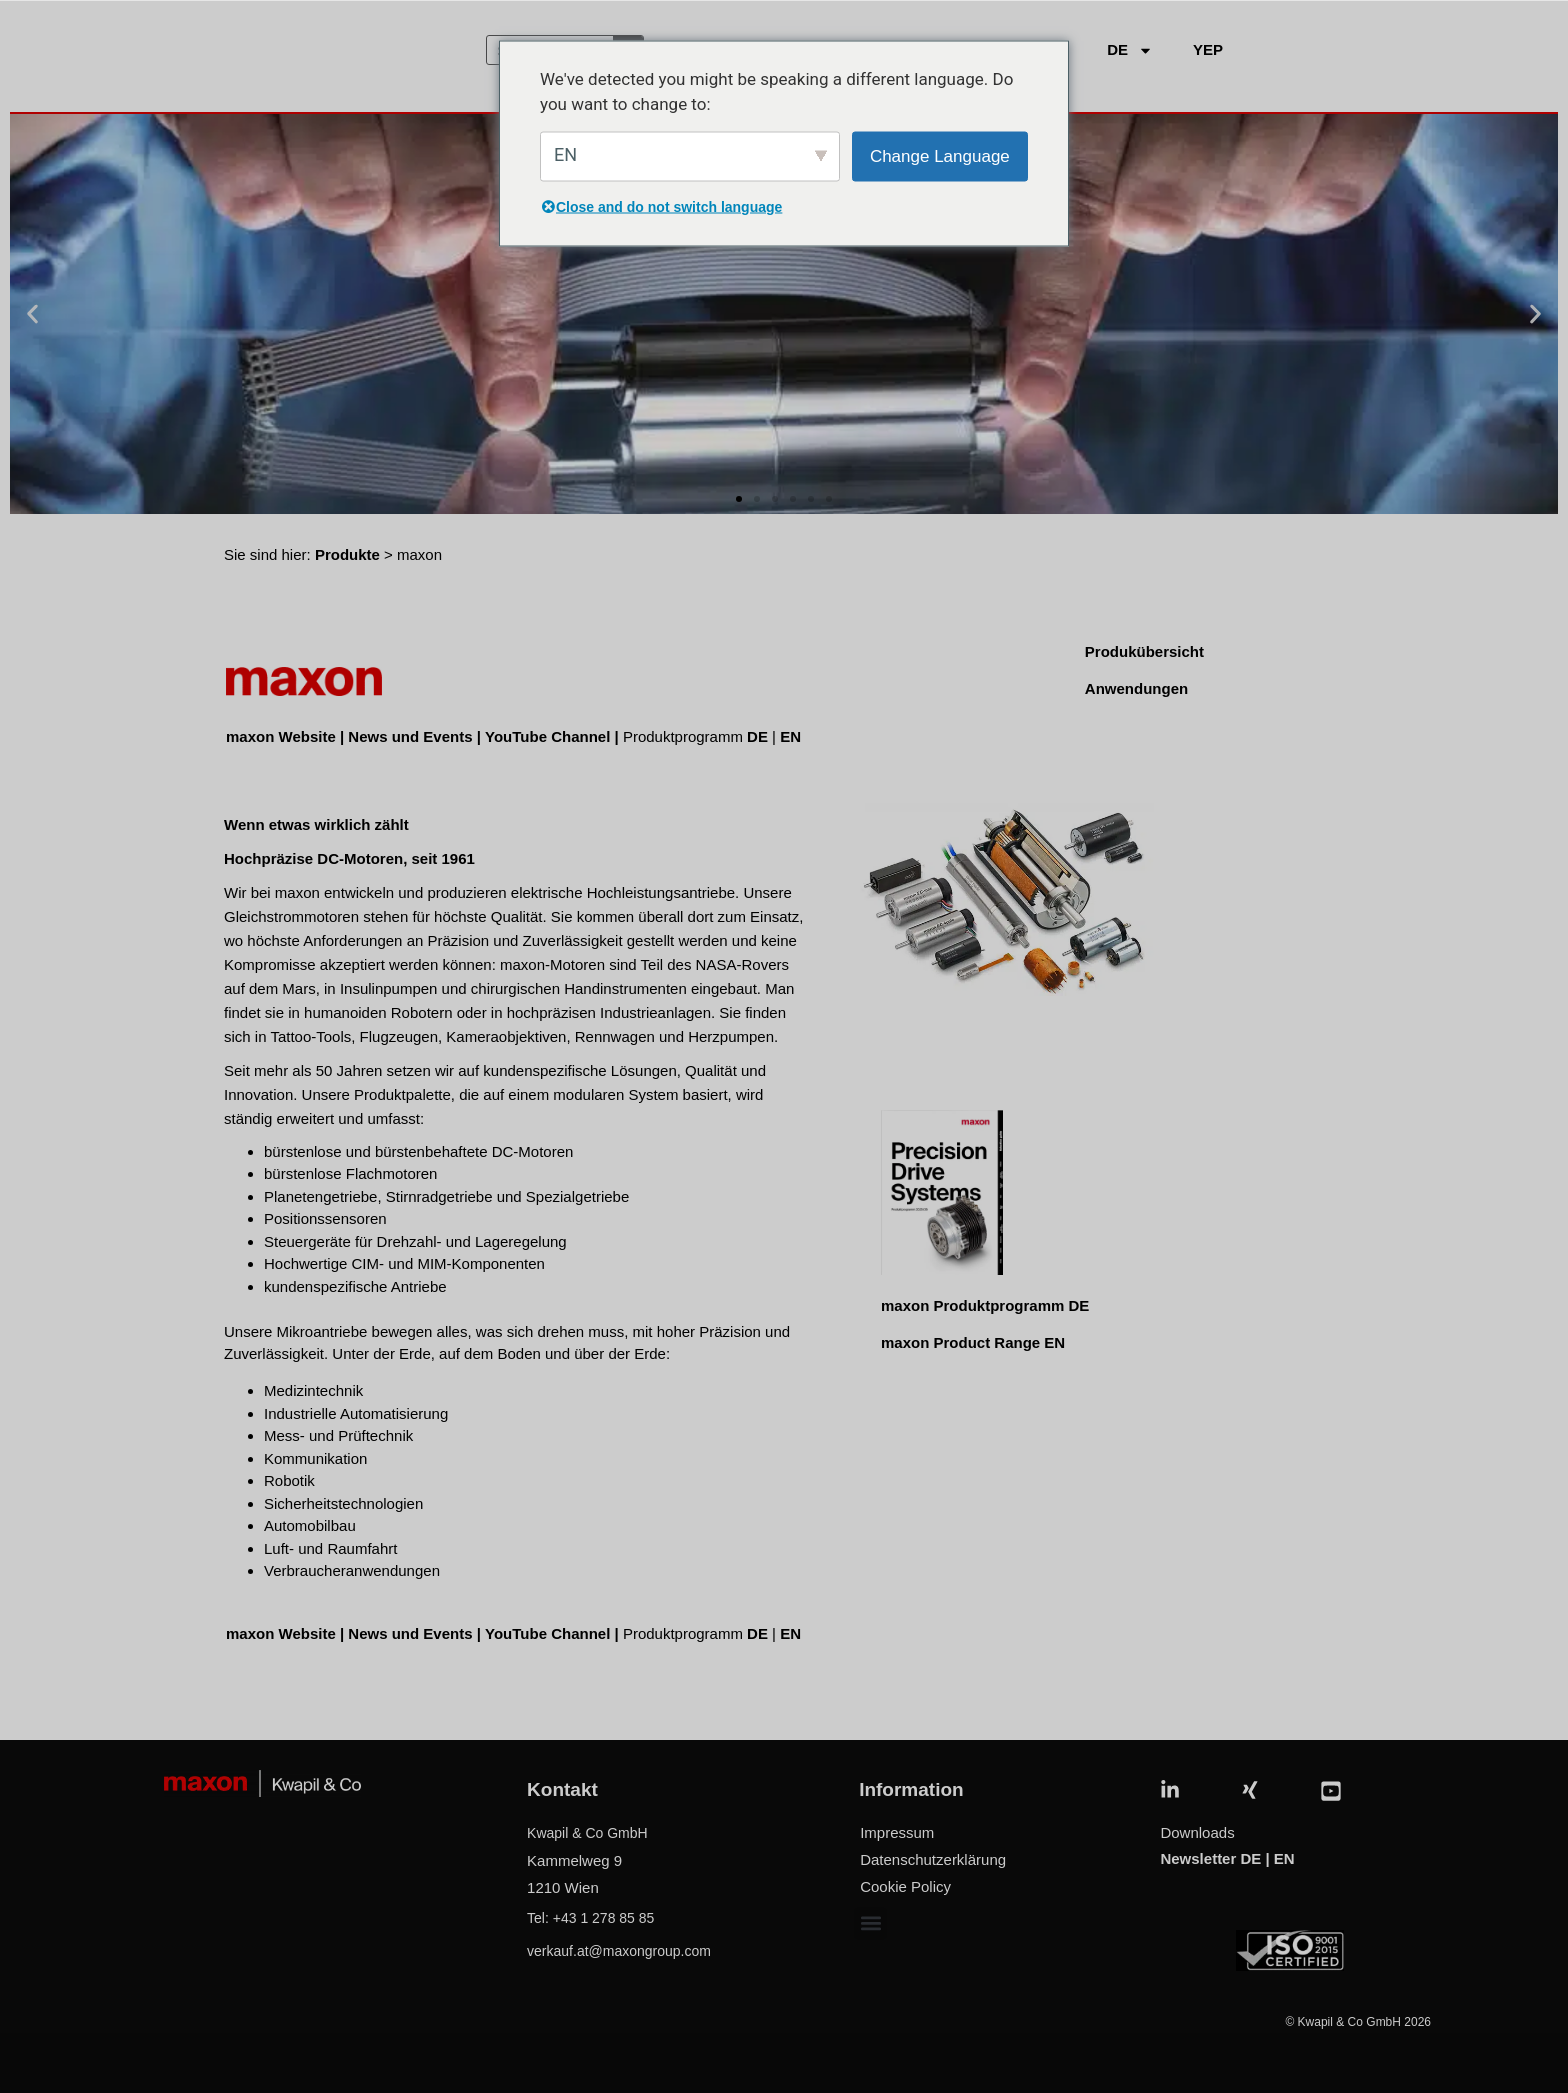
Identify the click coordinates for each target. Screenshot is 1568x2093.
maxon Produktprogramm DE (985, 1305)
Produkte (347, 554)
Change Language (940, 155)
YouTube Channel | (554, 736)
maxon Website (281, 736)
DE (757, 736)
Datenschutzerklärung (933, 1859)
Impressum (897, 1832)
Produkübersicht (1144, 651)
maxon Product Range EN (973, 1342)
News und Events (410, 736)
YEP (1208, 49)
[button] (32, 314)
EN (790, 736)
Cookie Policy (905, 1886)
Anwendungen (1136, 688)
